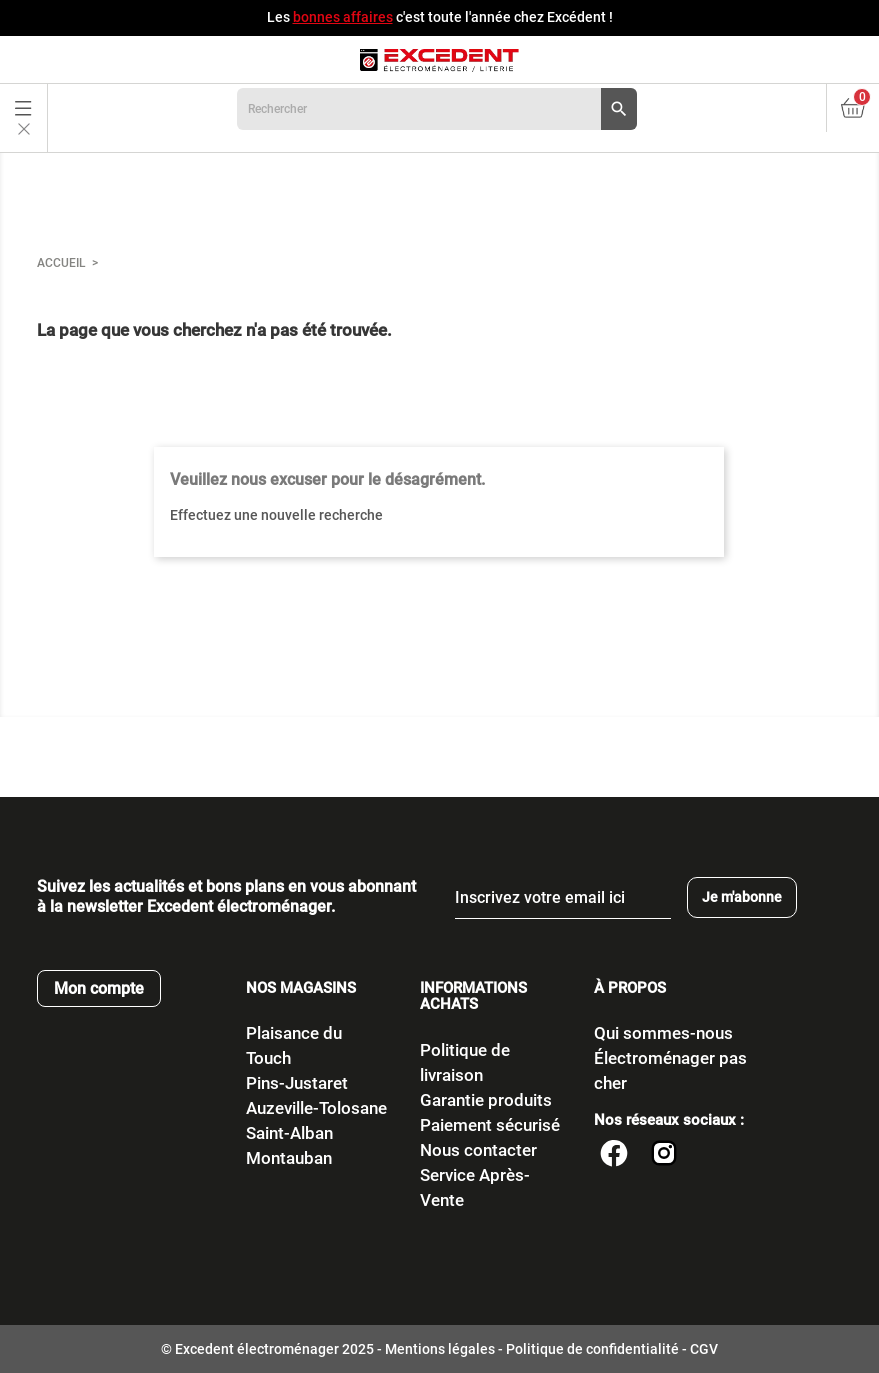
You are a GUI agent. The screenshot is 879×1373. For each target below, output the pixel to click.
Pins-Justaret (297, 1083)
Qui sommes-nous (663, 1033)
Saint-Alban (289, 1133)
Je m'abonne (742, 897)
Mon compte (99, 988)
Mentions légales (440, 1349)
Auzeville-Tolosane (316, 1108)
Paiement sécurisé (490, 1125)
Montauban (289, 1158)
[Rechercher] (437, 109)
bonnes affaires (343, 17)
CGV (704, 1349)
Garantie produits (486, 1100)
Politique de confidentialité (592, 1349)
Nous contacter (478, 1150)
